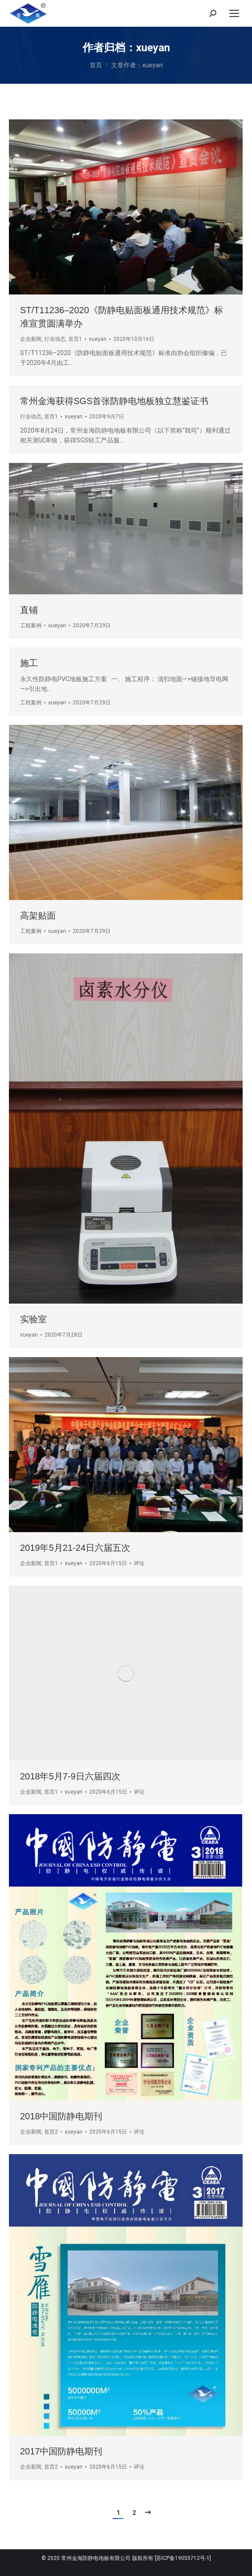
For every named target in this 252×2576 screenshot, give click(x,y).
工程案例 (30, 625)
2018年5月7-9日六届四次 (70, 1776)
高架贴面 (38, 915)
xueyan (153, 47)
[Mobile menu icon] (234, 13)
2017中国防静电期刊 (61, 2451)
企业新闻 (30, 339)
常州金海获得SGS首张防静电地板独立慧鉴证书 (114, 401)
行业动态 (55, 339)
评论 (139, 1563)
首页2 (51, 2132)
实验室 (33, 1319)
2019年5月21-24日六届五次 (75, 1548)
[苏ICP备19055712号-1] (183, 2558)
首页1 (75, 339)
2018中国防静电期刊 (61, 2116)
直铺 (29, 610)
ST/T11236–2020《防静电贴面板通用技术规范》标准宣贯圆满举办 (121, 316)
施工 (29, 663)
